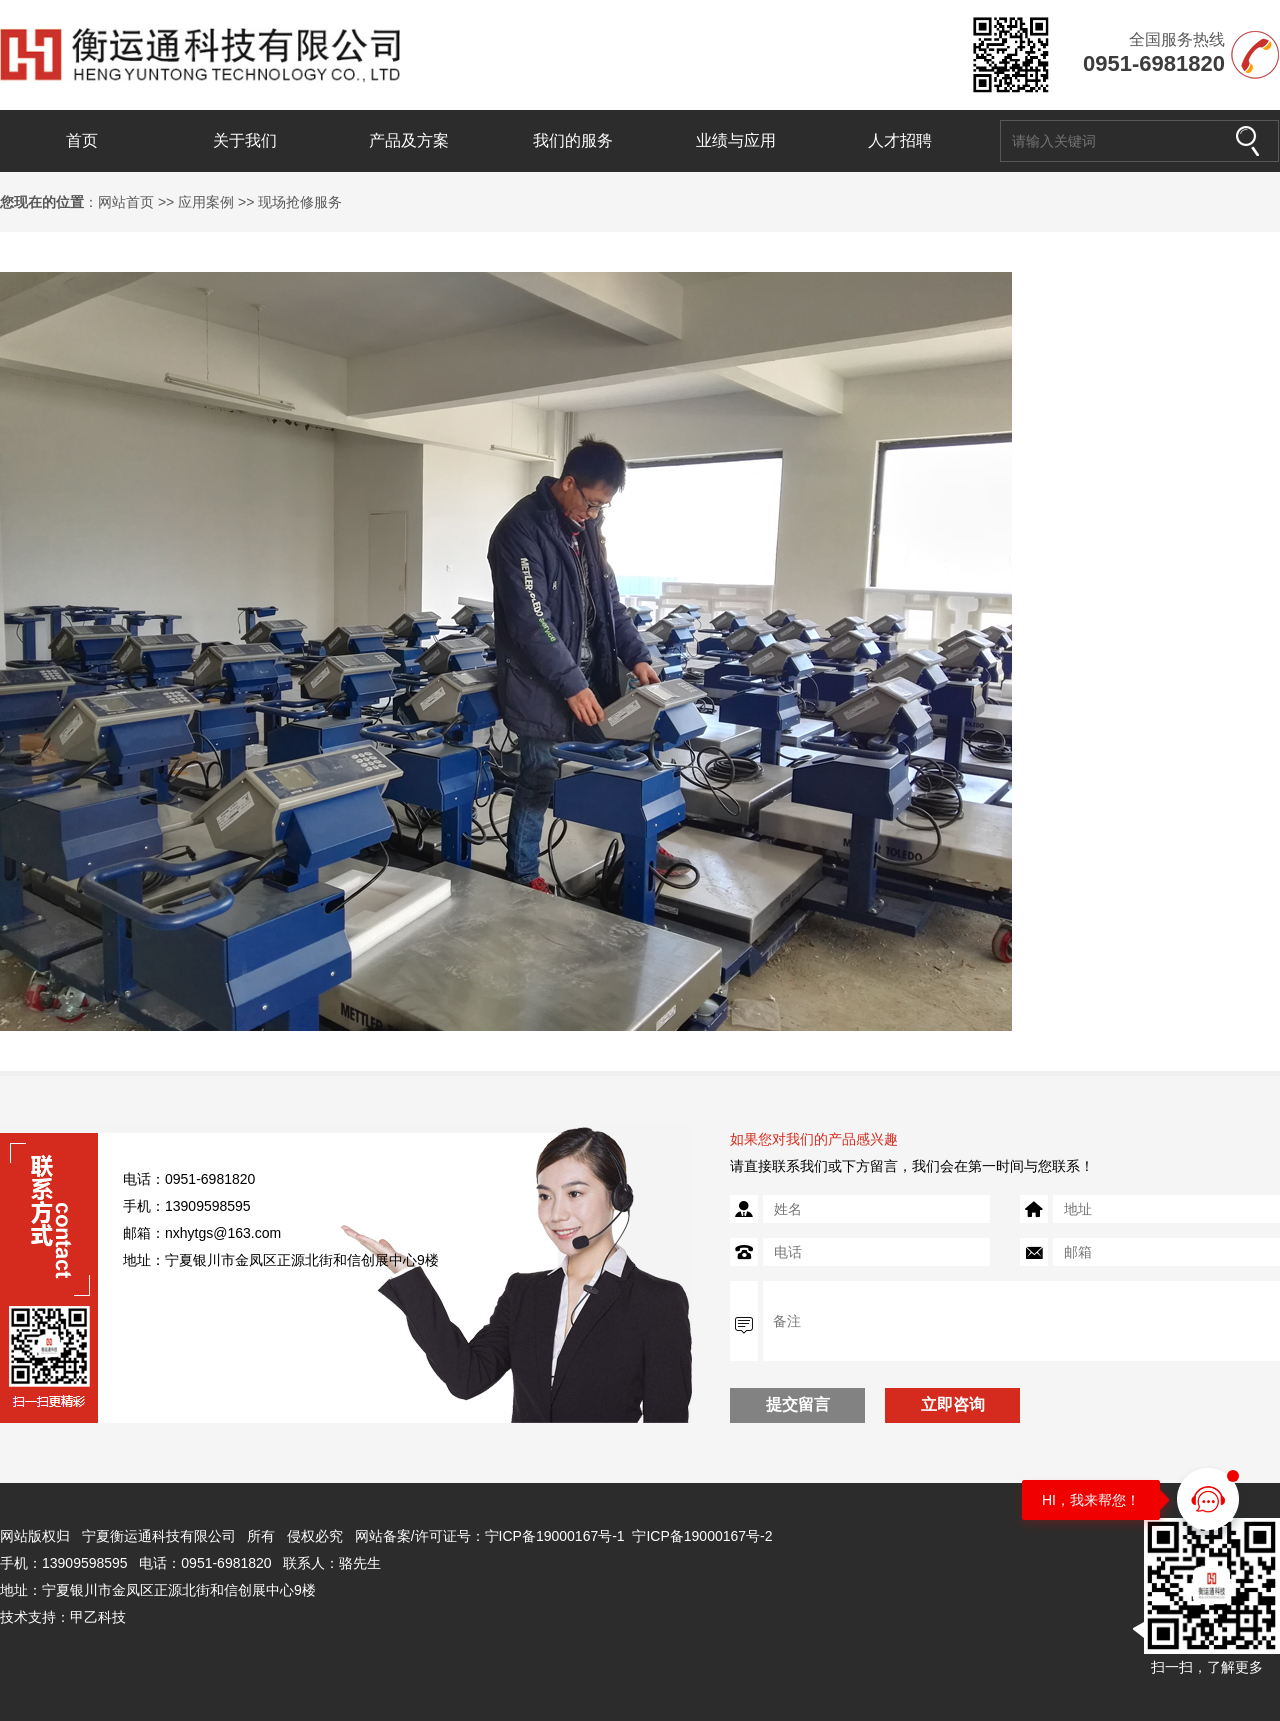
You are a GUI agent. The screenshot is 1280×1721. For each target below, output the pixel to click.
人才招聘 (900, 140)
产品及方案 (409, 140)
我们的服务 (573, 140)
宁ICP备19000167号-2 (702, 1536)
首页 (82, 140)
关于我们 (245, 140)
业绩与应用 (736, 140)
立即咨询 (953, 1404)
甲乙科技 (98, 1617)
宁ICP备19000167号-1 (555, 1536)
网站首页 (126, 202)
